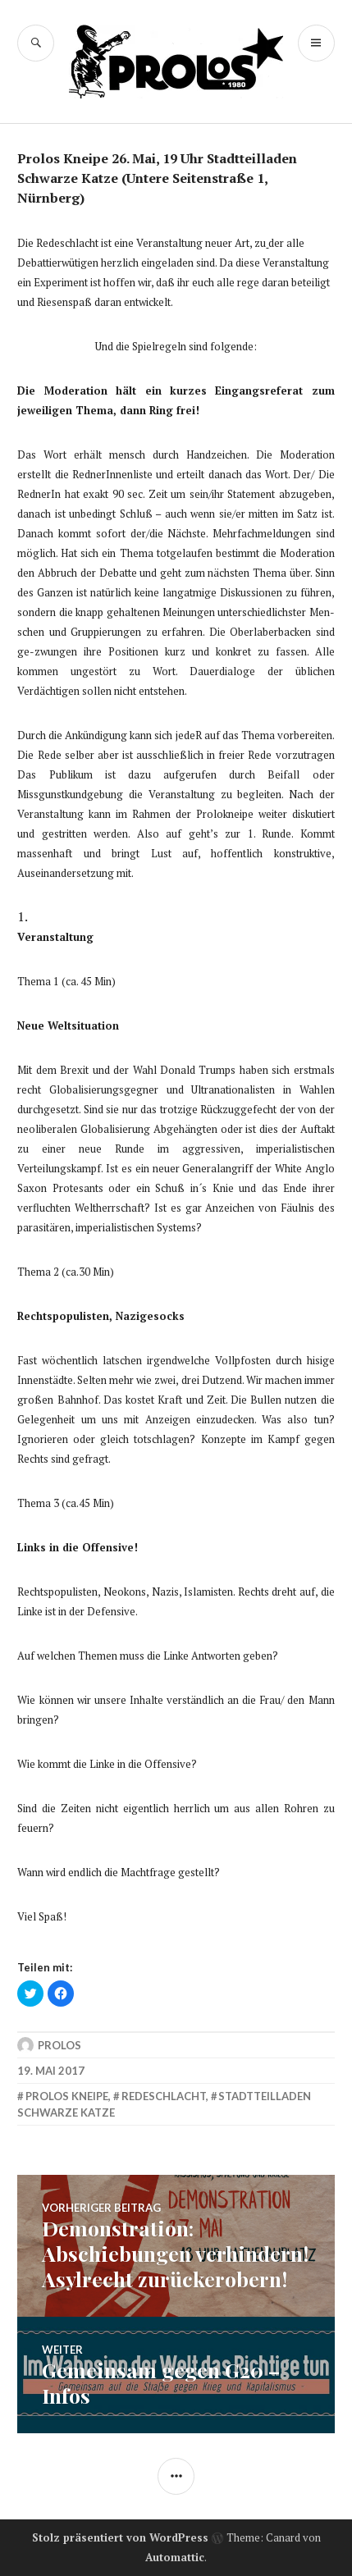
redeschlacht (163, 2096)
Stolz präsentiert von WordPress (120, 2537)
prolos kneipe (66, 2096)
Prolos (59, 2045)
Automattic (174, 2557)
